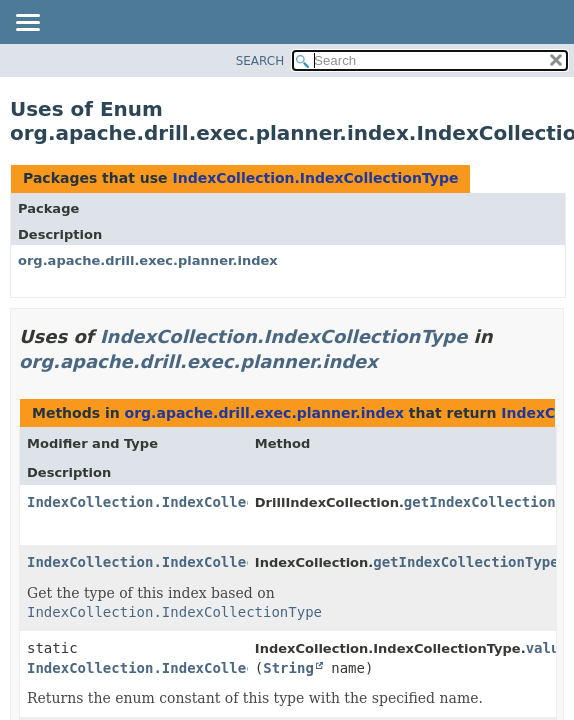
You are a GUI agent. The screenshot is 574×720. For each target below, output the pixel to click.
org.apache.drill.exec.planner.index (148, 260)
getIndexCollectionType (465, 562)
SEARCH (260, 61)
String (288, 668)
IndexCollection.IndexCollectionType (315, 178)
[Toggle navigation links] (27, 24)
